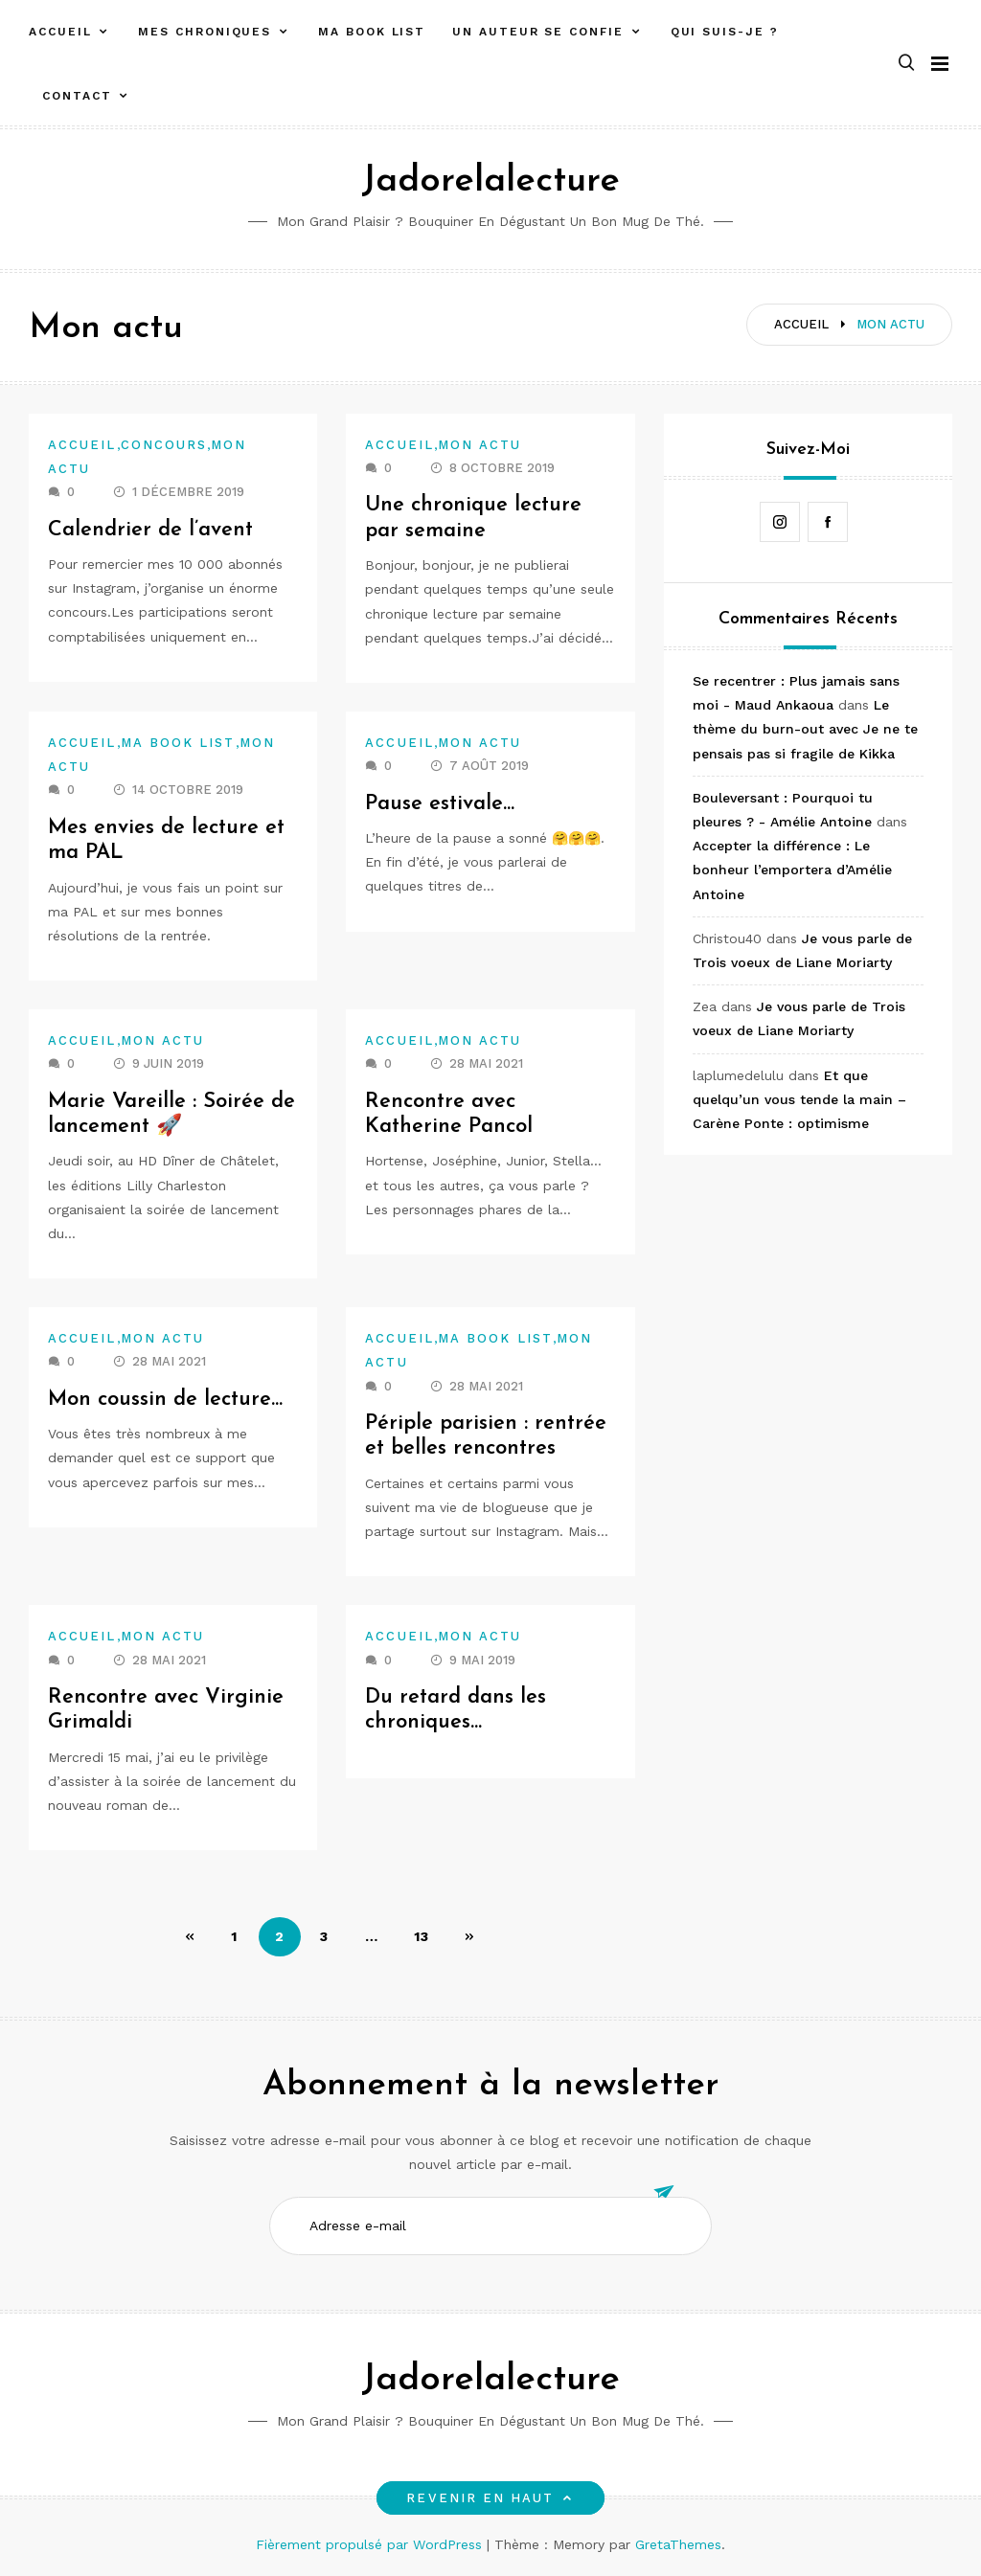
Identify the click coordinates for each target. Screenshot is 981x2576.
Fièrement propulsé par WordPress (371, 2544)
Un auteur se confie (537, 31)
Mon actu (480, 445)
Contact (76, 95)
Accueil (60, 31)
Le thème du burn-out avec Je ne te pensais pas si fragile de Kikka (805, 728)
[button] (906, 64)
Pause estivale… (440, 804)
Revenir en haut (490, 2498)
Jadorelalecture (490, 181)
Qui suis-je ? (725, 31)
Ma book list (371, 31)
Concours (164, 445)
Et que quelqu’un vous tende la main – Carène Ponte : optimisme (799, 1099)
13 (422, 1936)
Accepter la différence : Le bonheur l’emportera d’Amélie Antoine (792, 869)
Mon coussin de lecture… (166, 1400)
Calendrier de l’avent (151, 530)
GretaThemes (678, 2544)
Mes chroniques (204, 31)
